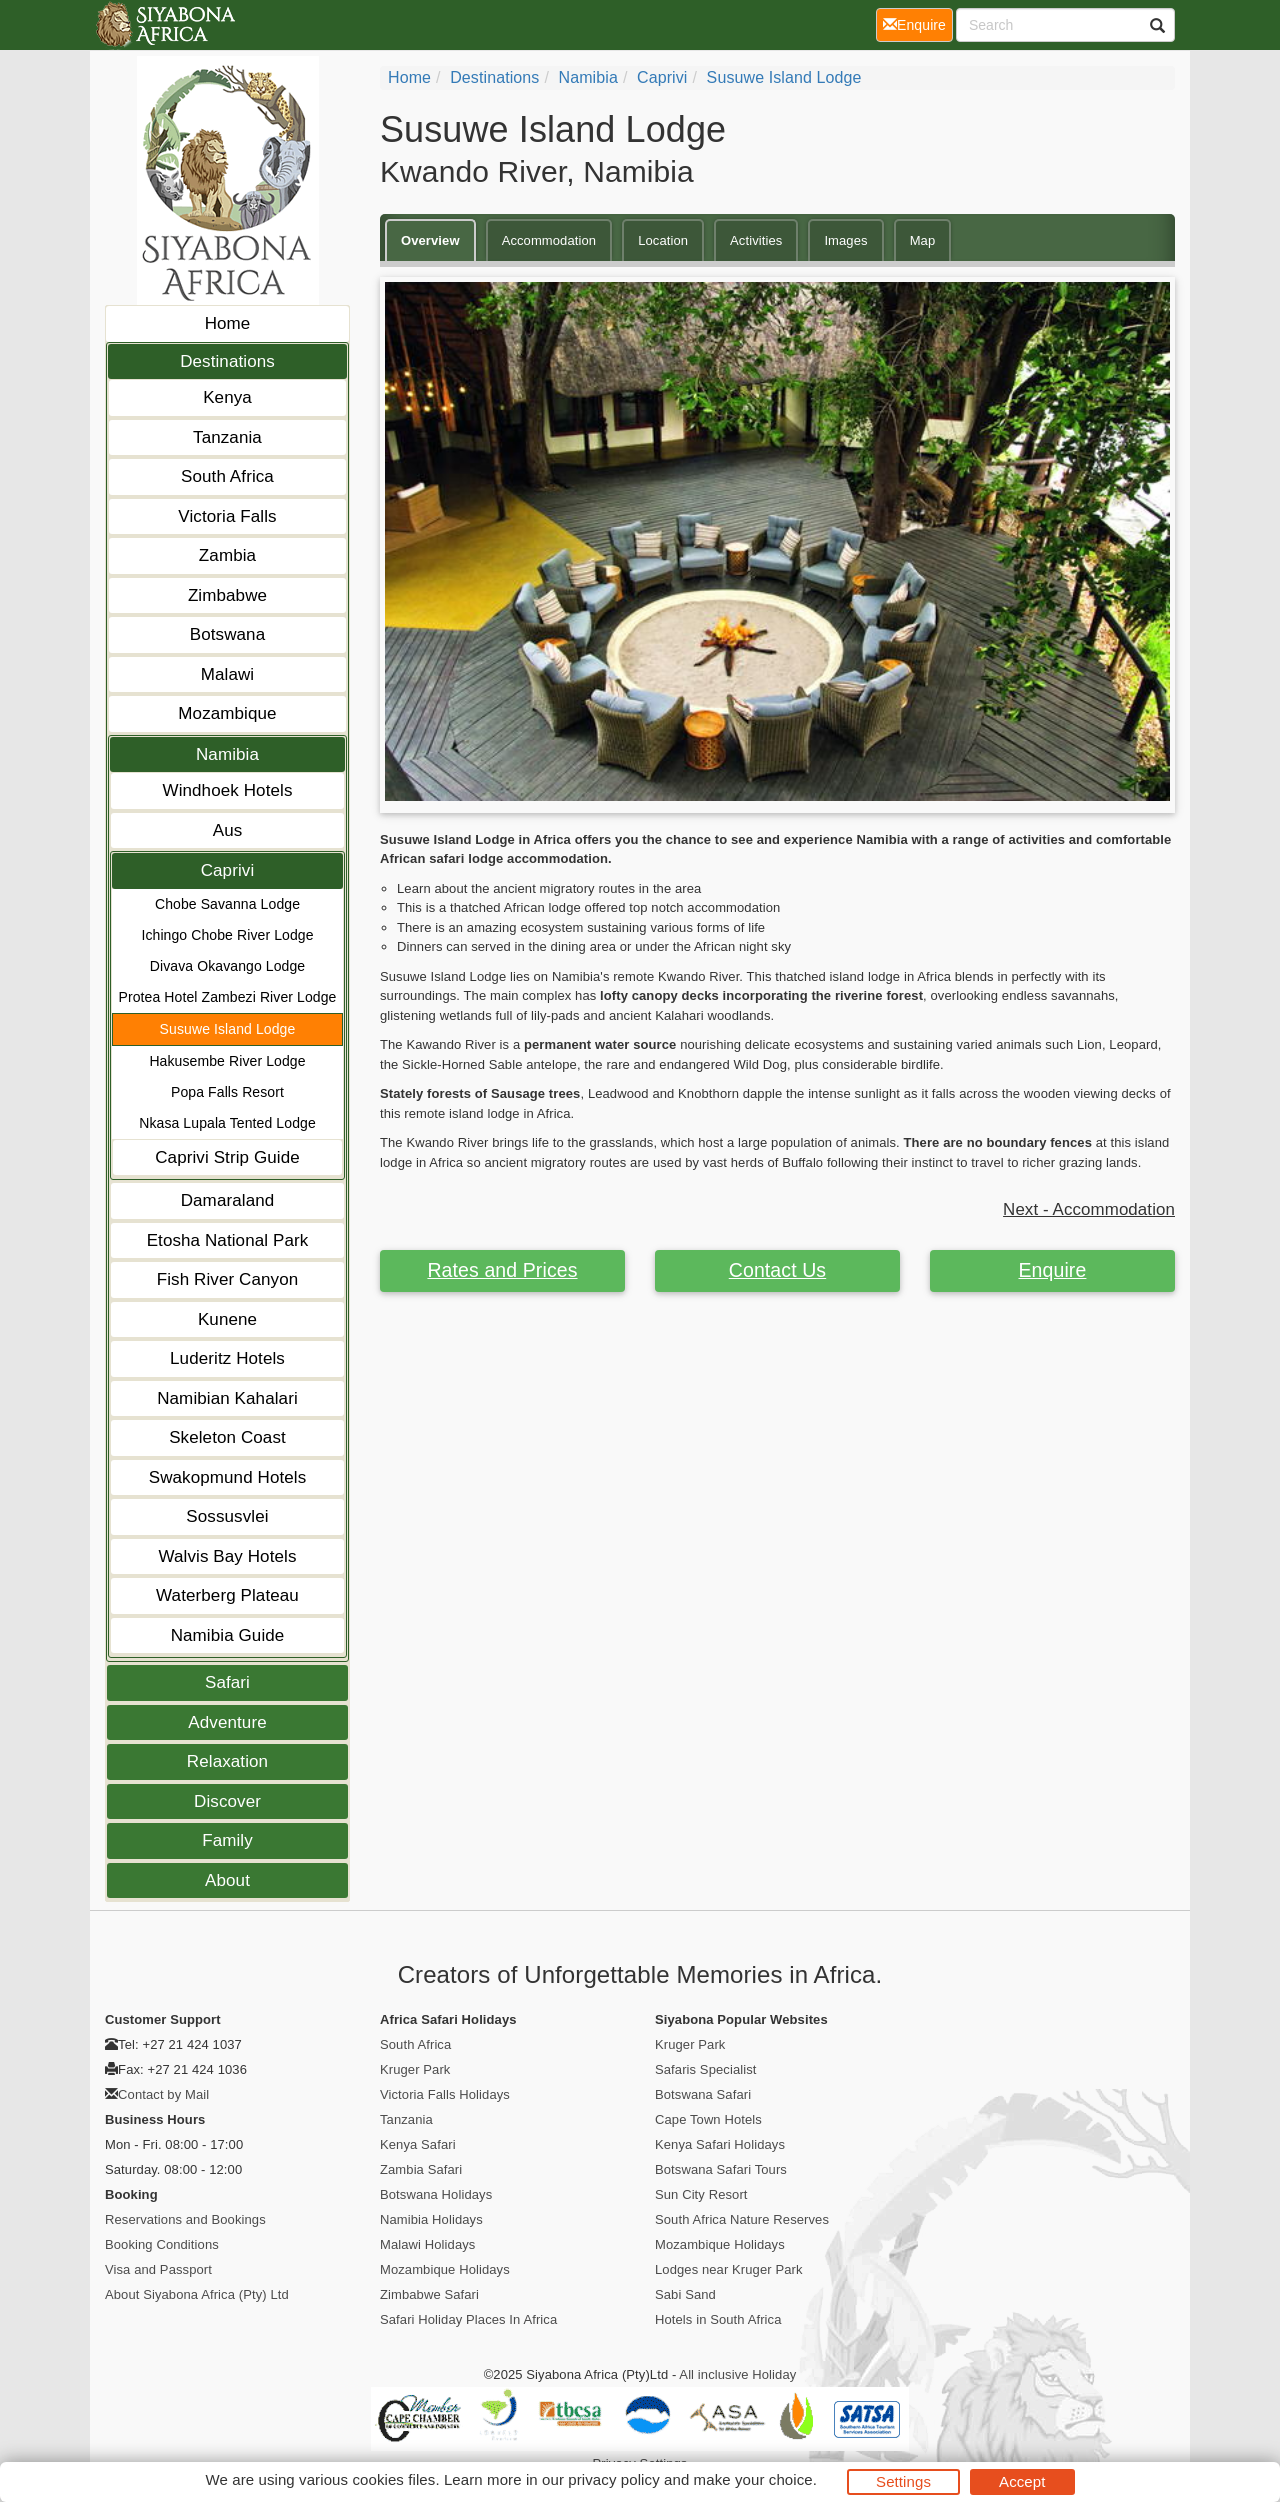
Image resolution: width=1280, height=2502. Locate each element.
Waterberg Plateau (227, 1595)
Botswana (227, 634)
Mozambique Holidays (445, 2269)
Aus (228, 830)
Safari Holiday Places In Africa (468, 2319)
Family (227, 1840)
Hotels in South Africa (718, 2319)
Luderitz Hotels (227, 1358)
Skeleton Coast (227, 1437)
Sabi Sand (685, 2294)
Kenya (227, 397)
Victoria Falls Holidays (445, 2094)
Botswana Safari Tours (721, 2169)
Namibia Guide (228, 1635)
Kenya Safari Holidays (720, 2144)
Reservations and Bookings (185, 2219)
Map (923, 240)
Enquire (1053, 1270)
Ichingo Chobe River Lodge (227, 935)
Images (845, 240)
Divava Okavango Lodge (227, 966)
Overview (430, 240)
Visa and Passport (158, 2269)
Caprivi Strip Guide (227, 1157)
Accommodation (549, 240)
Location (663, 240)
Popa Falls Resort (227, 1092)
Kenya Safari (418, 2144)
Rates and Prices (502, 1270)
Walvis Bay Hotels (227, 1556)
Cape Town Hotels (708, 2119)
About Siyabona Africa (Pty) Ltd (197, 2294)
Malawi (228, 674)
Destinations (227, 361)
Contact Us (777, 1270)
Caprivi (228, 870)
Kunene (227, 1319)
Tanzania (227, 437)
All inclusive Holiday (737, 2374)
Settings (903, 2481)
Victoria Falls (227, 516)
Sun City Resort (701, 2194)
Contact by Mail (163, 2094)
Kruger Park (415, 2069)
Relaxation (227, 1761)
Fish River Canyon (228, 1279)
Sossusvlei (227, 1516)
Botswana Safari (703, 2094)
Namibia (227, 754)
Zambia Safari (421, 2169)
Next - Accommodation (1089, 1209)
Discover (227, 1801)
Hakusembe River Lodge (227, 1061)
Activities (756, 240)
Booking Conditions (162, 2244)
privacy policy (613, 2479)
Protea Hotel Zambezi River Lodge (228, 997)
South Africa (227, 476)
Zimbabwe (227, 595)
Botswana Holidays (436, 2194)
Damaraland (228, 1200)
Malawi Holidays (427, 2244)
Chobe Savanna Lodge (227, 904)
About (227, 1880)
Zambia (227, 555)
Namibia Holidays (431, 2219)
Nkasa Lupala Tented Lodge (227, 1123)
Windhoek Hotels (227, 790)
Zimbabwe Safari (429, 2294)
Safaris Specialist (706, 2069)
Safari (227, 1682)
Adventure (227, 1722)
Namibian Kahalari (227, 1398)
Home (228, 323)
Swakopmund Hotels (228, 1477)
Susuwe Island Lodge (228, 1029)
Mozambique (227, 713)
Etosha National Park (228, 1240)
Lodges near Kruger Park (729, 2269)
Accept (1022, 2481)
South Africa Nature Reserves (742, 2219)
